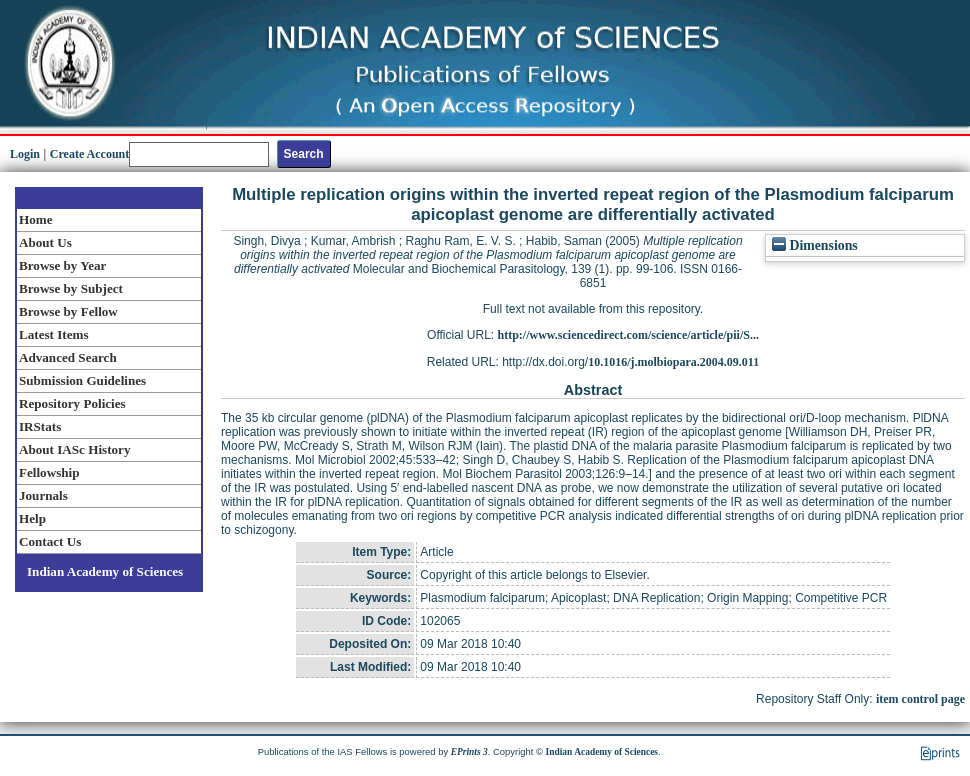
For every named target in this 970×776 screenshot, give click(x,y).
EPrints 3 (469, 752)
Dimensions (815, 245)
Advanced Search (68, 357)
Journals (43, 495)
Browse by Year (62, 265)
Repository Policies (72, 403)
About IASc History (74, 449)
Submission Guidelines (82, 380)
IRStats (40, 426)
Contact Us (50, 541)
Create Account (89, 154)
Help (32, 518)
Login (25, 154)
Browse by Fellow (68, 311)
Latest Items (54, 334)
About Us (45, 242)
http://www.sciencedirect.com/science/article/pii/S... (628, 335)
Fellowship (49, 472)
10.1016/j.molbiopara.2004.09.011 (673, 362)
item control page (920, 699)
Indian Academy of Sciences (105, 571)
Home (36, 219)
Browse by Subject (71, 288)
